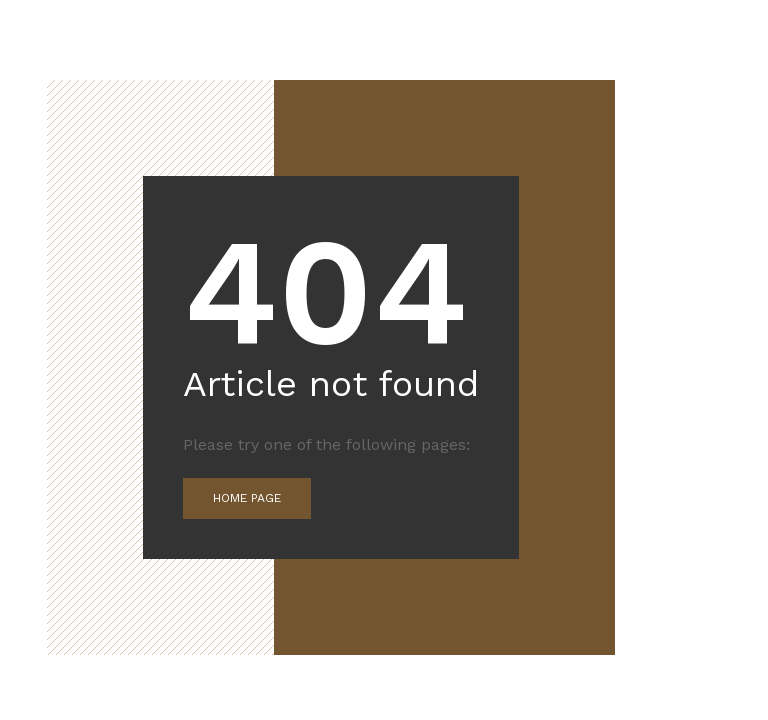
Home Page (247, 498)
